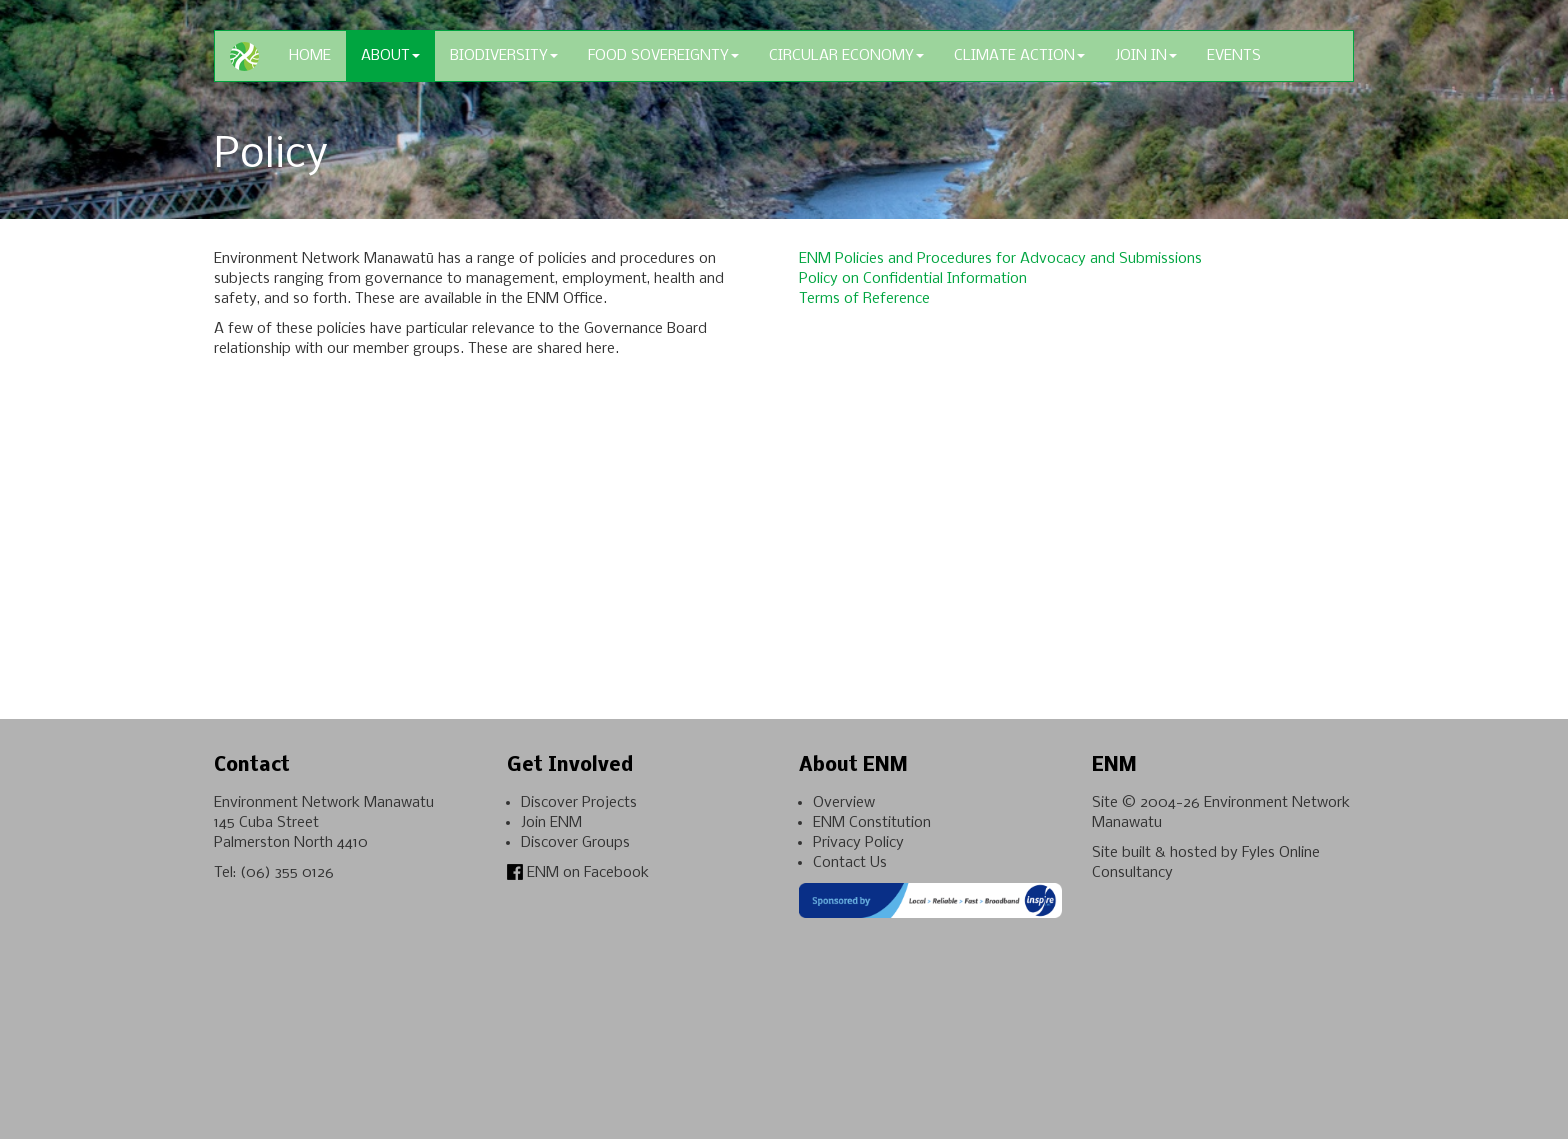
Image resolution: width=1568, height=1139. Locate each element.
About (390, 56)
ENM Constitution (872, 823)
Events (1234, 56)
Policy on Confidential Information (913, 279)
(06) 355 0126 (287, 873)
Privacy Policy (858, 843)
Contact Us (850, 863)
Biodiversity (504, 56)
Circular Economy (846, 56)
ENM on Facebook (578, 873)
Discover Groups (575, 843)
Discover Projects (579, 803)
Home (310, 56)
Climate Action (1019, 56)
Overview (844, 803)
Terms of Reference (864, 299)
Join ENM (551, 823)
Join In (1146, 56)
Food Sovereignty (663, 56)
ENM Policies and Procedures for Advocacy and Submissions (1000, 259)
